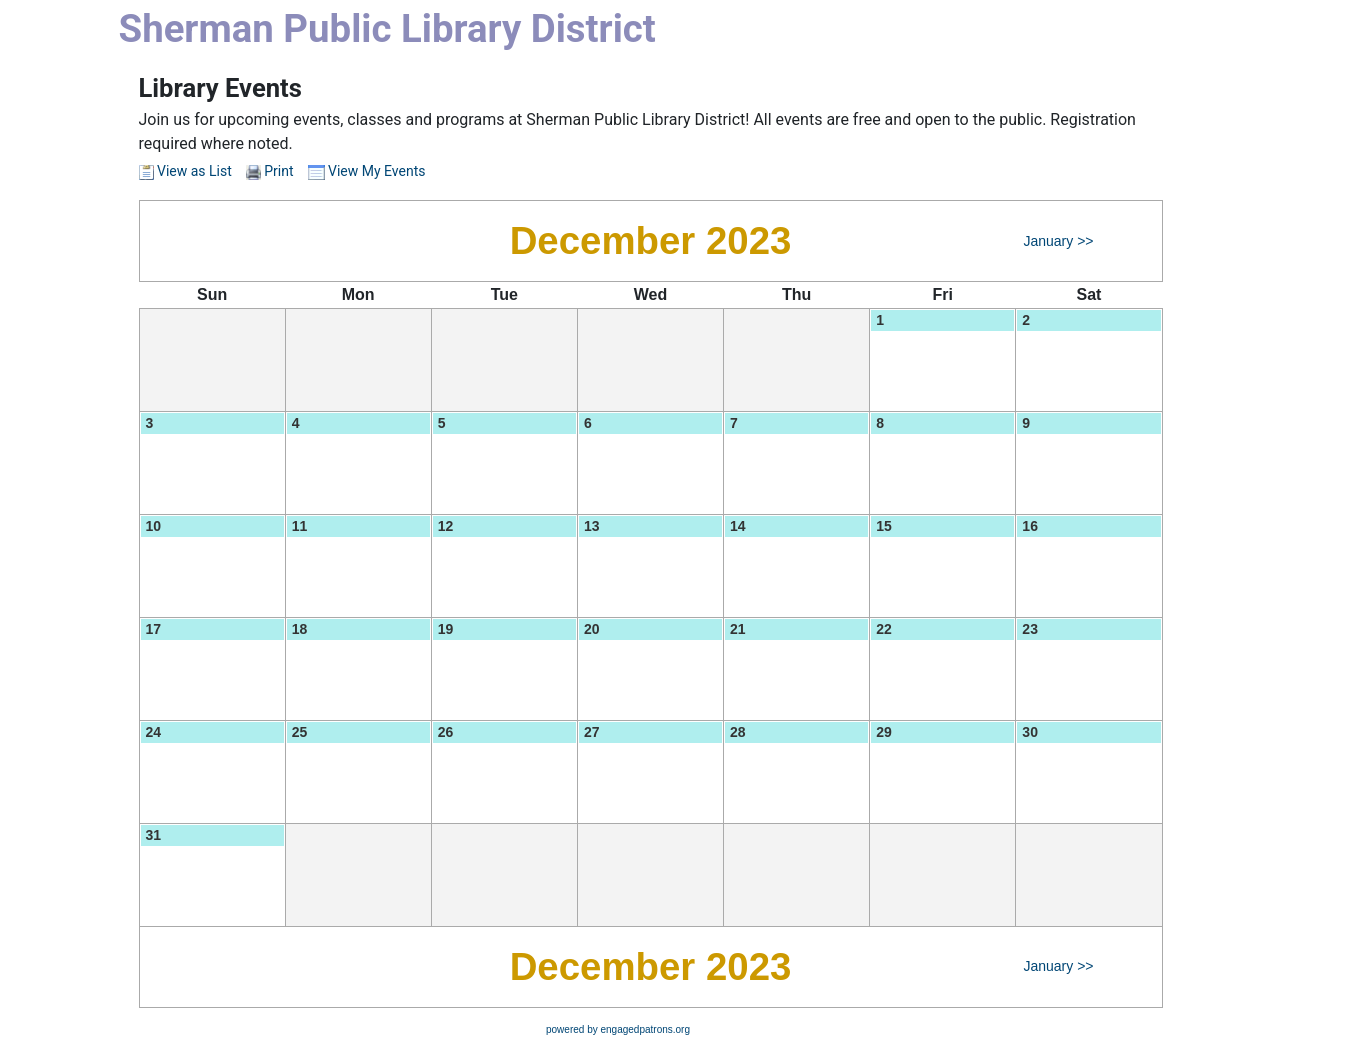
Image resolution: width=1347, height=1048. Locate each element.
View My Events (367, 171)
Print (278, 171)
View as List (185, 171)
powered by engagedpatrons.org (618, 1029)
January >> (1058, 241)
